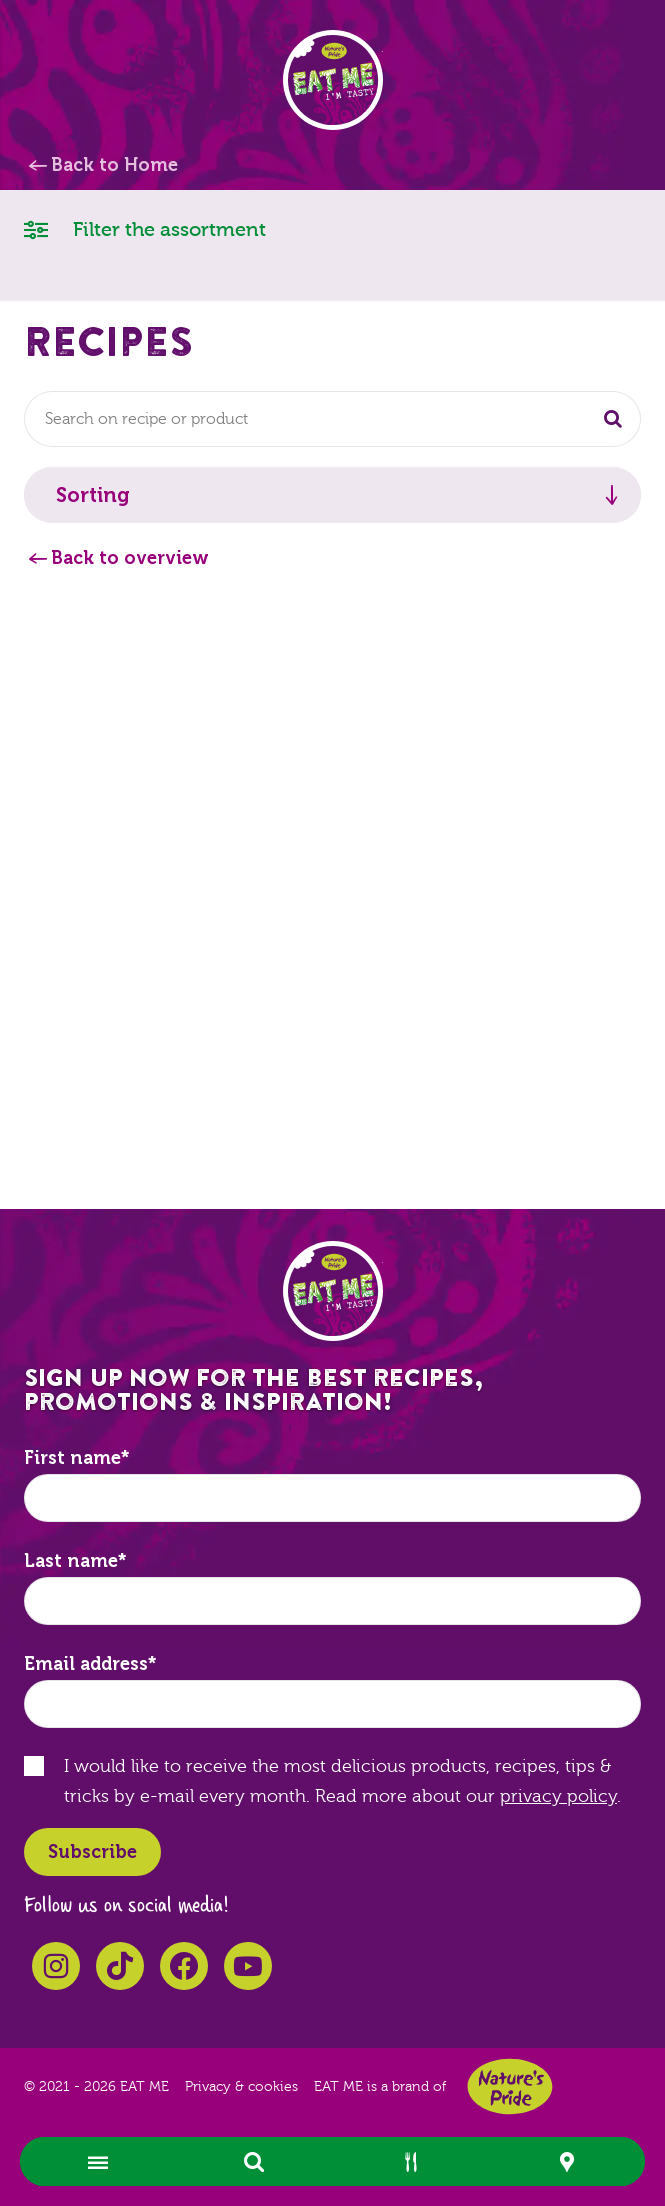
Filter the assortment (145, 228)
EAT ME (333, 80)
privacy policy (558, 1796)
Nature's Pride (510, 2086)
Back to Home (114, 165)
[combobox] (332, 419)
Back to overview (130, 558)
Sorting (93, 495)
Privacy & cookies (241, 2087)
